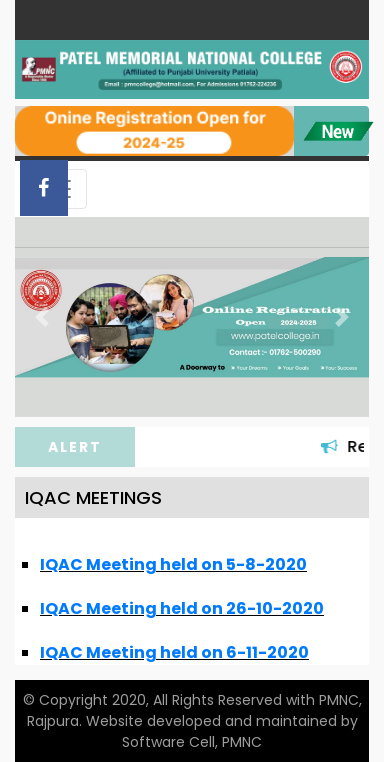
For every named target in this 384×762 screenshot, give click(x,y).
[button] (41, 316)
